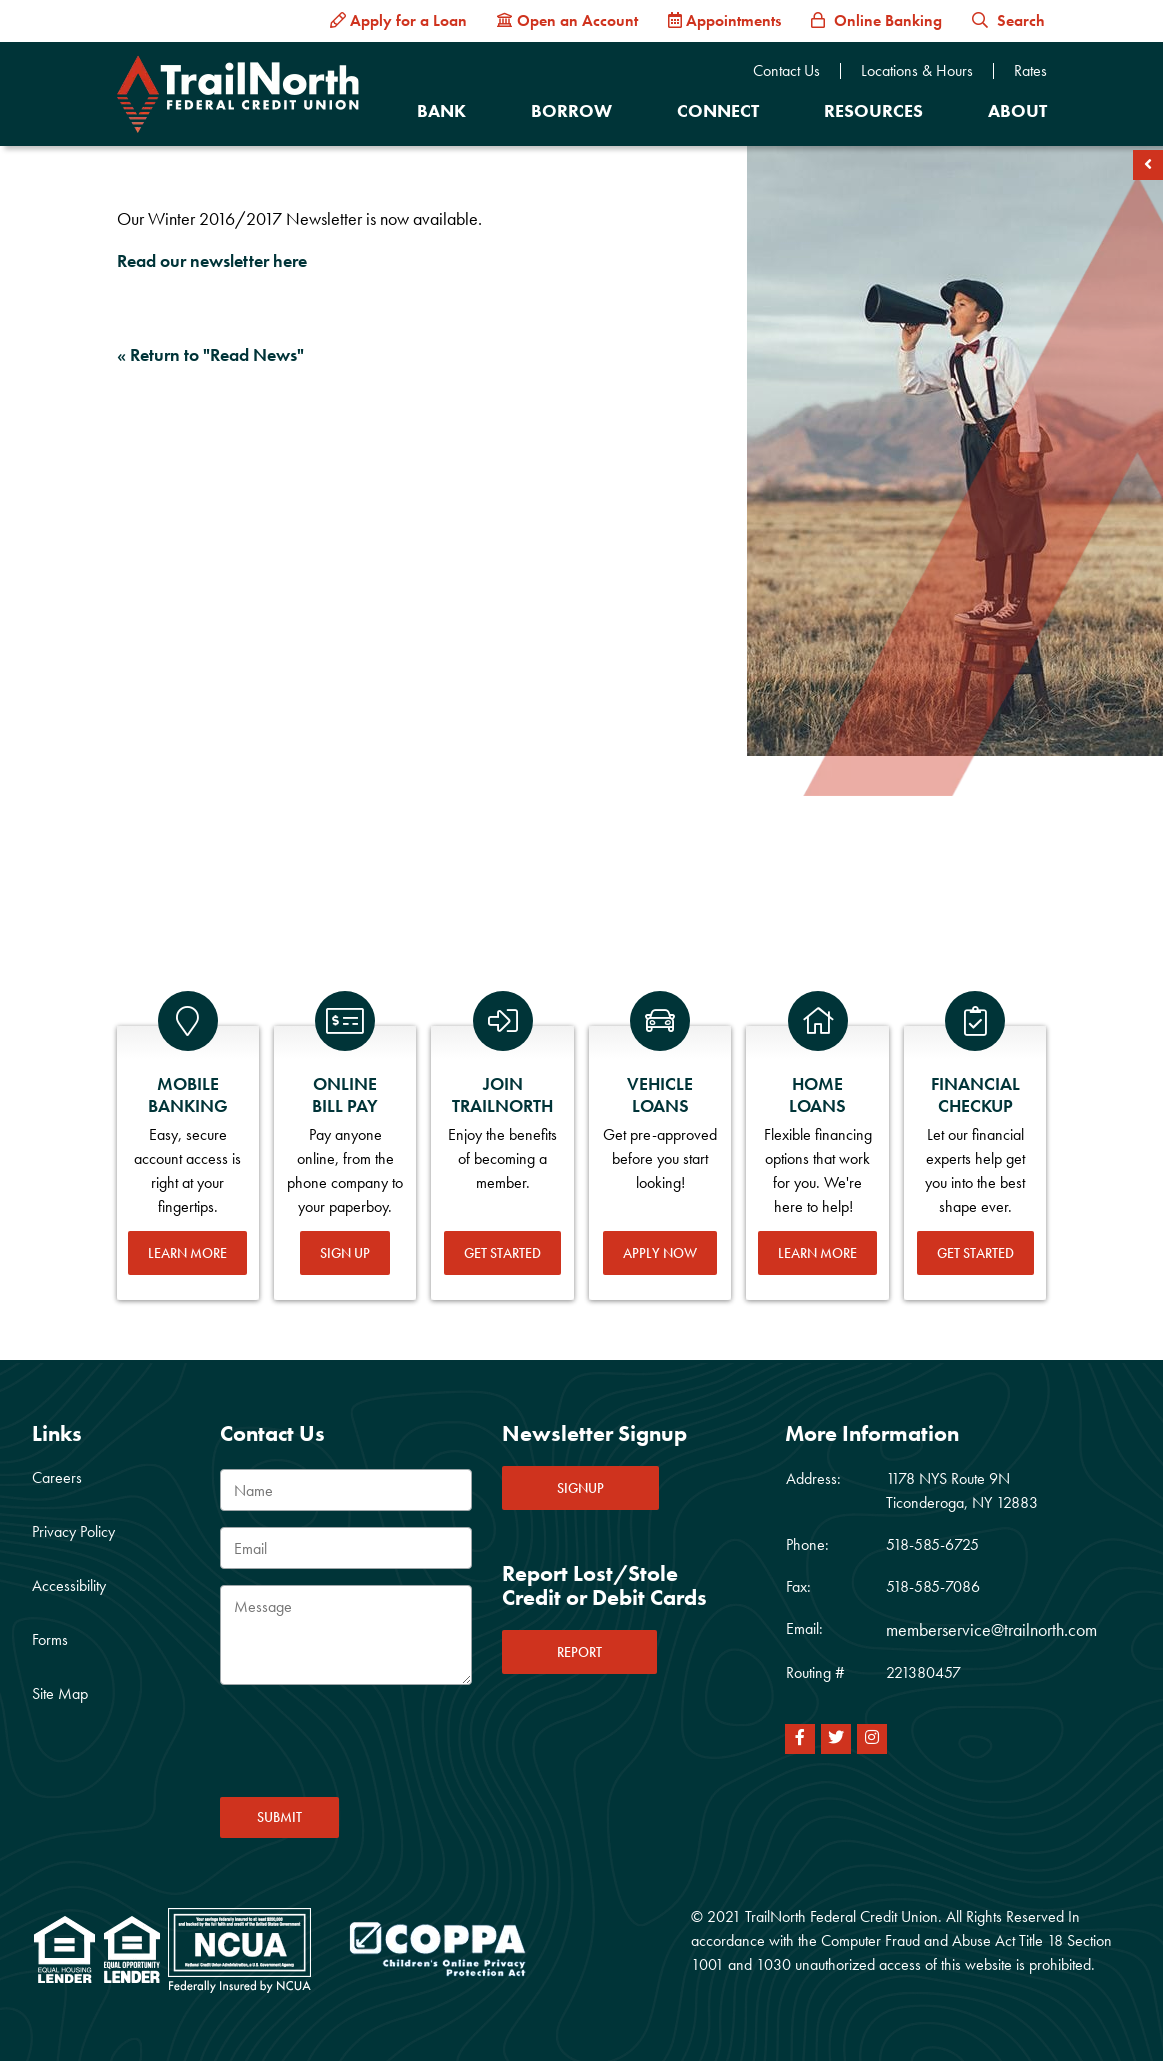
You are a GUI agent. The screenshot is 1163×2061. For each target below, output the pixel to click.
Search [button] (1008, 20)
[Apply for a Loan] (398, 21)
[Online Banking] (876, 21)
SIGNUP (580, 1488)
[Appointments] (724, 21)
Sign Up (345, 1253)
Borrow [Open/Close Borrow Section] (571, 110)
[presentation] (372, 1747)
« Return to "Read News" (210, 354)
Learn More (187, 1253)
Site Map (60, 1693)
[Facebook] (800, 1739)
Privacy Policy (73, 1531)
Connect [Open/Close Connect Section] (718, 110)
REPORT (579, 1652)
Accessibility (69, 1585)
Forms (50, 1639)
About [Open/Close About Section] (1017, 110)
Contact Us (786, 71)
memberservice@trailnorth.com (991, 1629)
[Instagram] (872, 1739)
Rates (1030, 71)
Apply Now (660, 1253)
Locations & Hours (917, 71)
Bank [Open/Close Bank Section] (441, 110)
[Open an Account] (567, 21)
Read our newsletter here (212, 260)
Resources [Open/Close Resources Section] (873, 110)
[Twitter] (836, 1739)
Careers (57, 1477)
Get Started (502, 1253)
